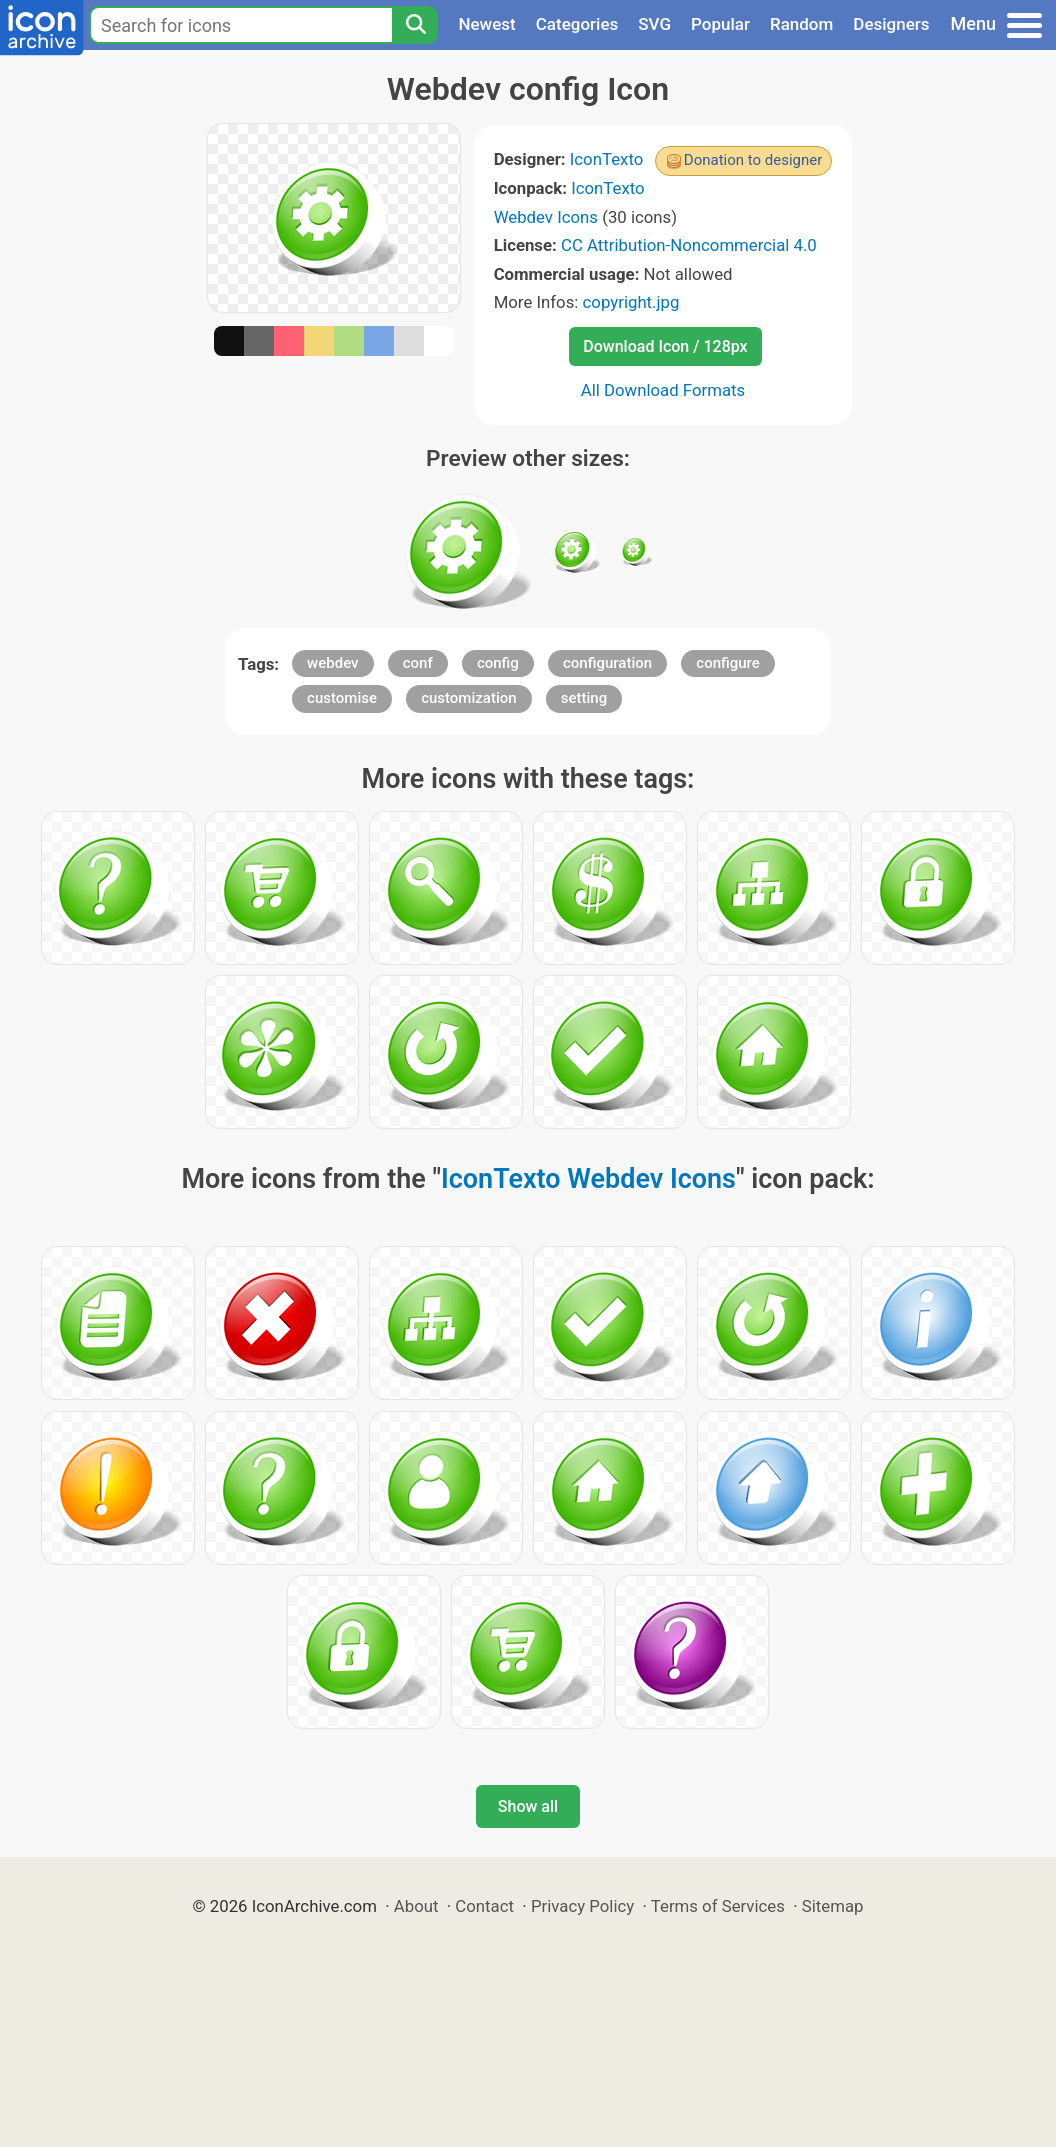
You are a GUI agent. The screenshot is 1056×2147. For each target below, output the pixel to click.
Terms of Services (718, 1906)
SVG (654, 24)
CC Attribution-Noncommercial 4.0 (689, 245)
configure (728, 663)
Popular (720, 24)
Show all (528, 1806)
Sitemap (833, 1906)
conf (418, 663)
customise (342, 698)
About (416, 1906)
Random (801, 24)
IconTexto (607, 159)
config (498, 663)
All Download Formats (663, 390)
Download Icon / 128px (665, 346)
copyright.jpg (631, 302)
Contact (484, 1906)
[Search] (415, 25)
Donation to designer (753, 160)
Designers (891, 24)
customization (468, 698)
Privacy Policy (582, 1906)
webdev (332, 663)
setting (584, 698)
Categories (577, 24)
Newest (486, 24)
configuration (607, 663)
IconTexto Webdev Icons (588, 1179)
